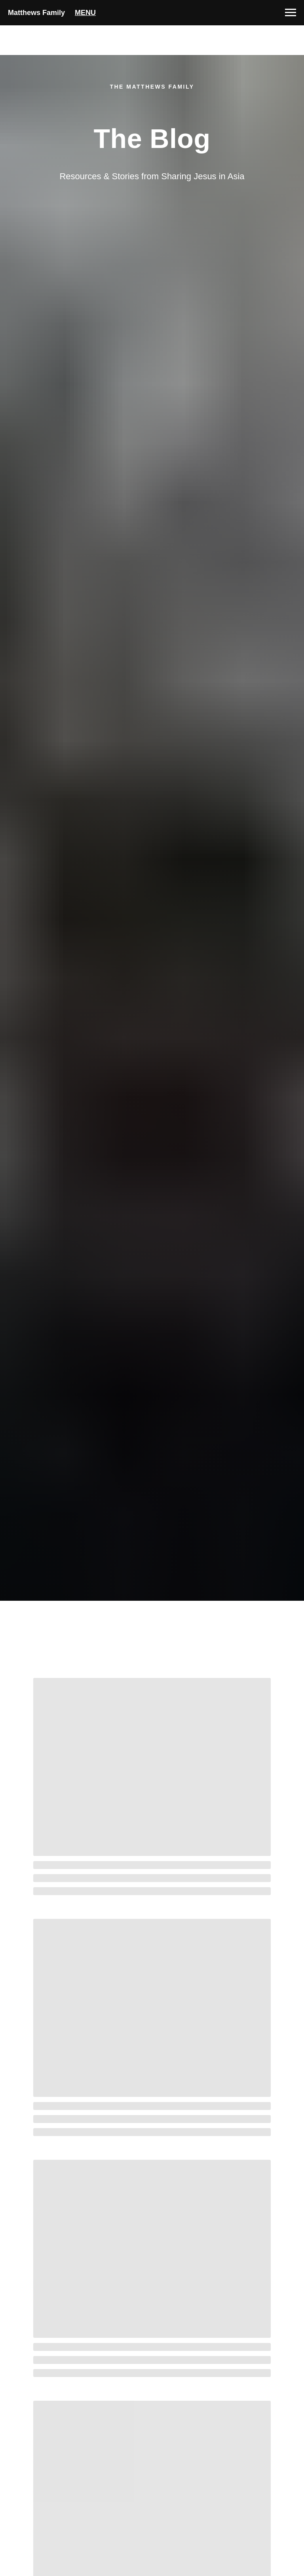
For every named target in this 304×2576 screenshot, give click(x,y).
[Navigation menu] (290, 13)
